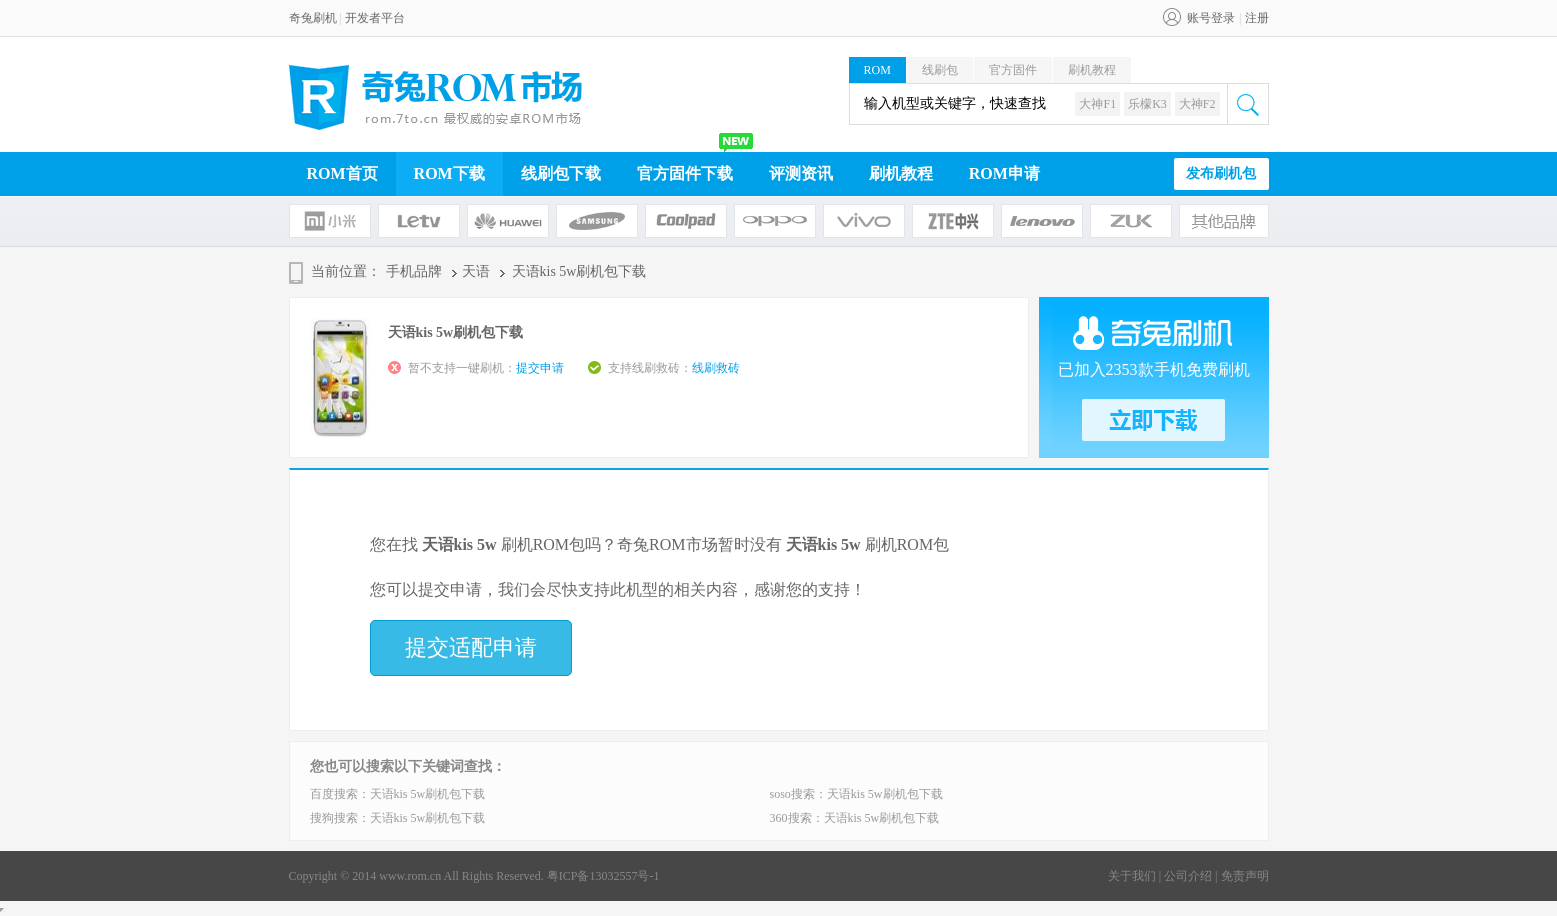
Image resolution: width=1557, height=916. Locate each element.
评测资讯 (801, 173)
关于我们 (1132, 876)
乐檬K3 (1147, 104)
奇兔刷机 (313, 18)
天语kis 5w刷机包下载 (428, 794)
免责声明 (1245, 876)
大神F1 (1097, 104)
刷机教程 (1092, 70)
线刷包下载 (561, 173)
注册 (1257, 18)
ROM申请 (1004, 173)
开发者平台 (375, 18)
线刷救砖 (716, 368)
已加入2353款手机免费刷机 (1154, 369)
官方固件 (1013, 70)
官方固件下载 (685, 173)
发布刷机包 (1221, 173)
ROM (877, 70)
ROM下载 (449, 173)
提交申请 (540, 368)
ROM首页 (342, 173)
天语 (476, 271)
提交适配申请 (471, 647)
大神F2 (1197, 104)
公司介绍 (1188, 876)
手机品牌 (414, 271)
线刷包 (940, 70)
